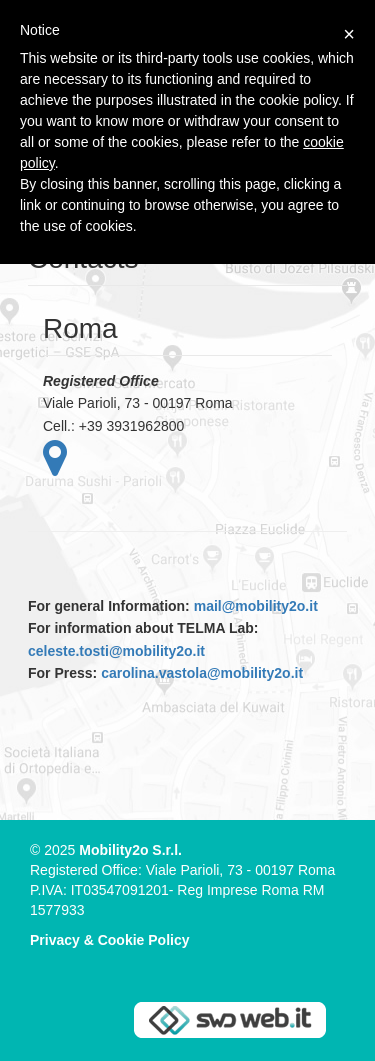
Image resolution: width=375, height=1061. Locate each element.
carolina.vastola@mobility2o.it (202, 673)
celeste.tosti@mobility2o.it (116, 651)
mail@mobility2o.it (256, 606)
